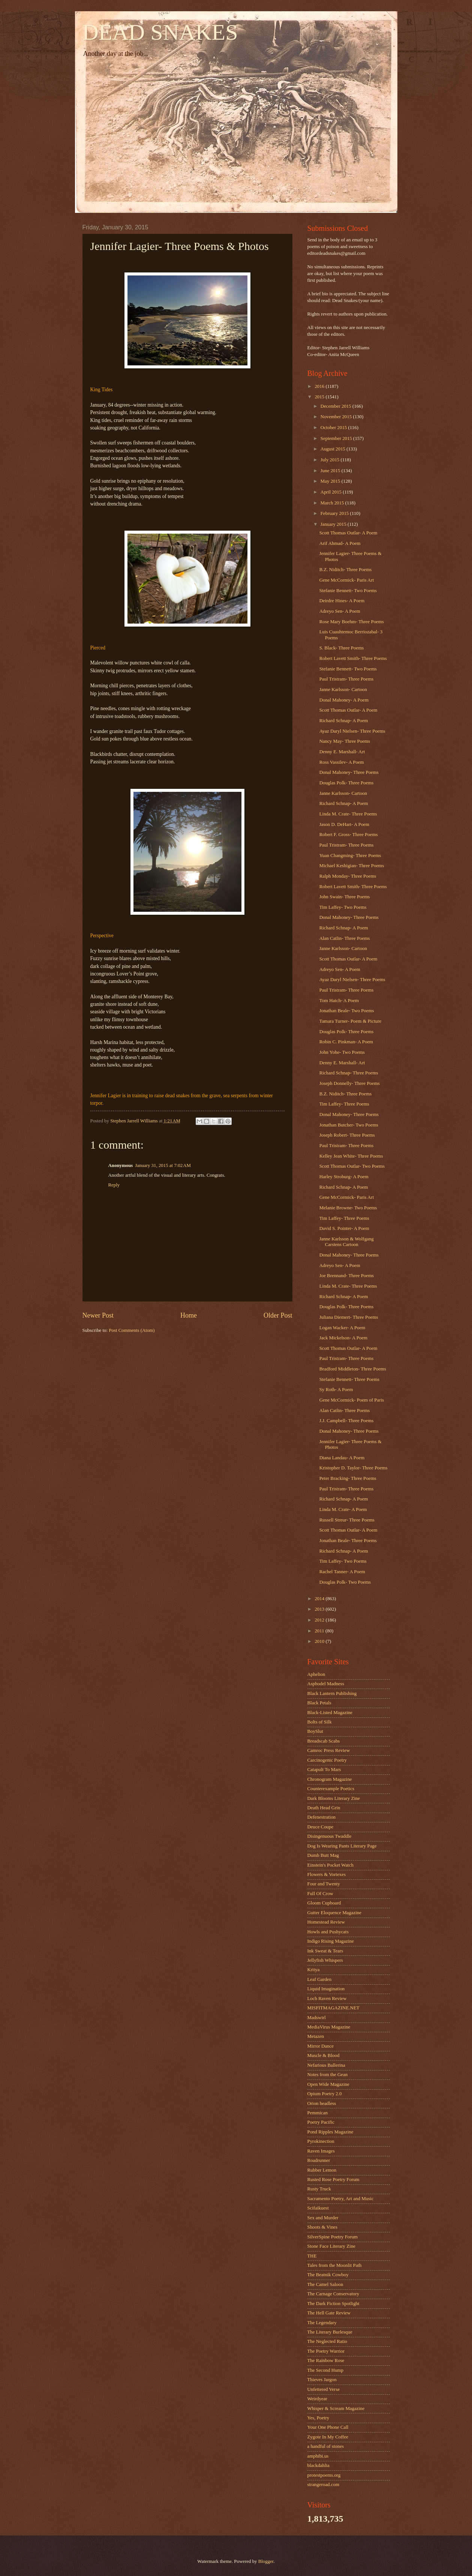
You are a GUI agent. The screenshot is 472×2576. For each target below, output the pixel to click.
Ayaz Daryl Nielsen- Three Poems (352, 731)
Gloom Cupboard (324, 1903)
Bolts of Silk (319, 1722)
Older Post (278, 1315)
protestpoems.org (324, 2475)
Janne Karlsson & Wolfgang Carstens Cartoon (346, 1241)
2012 (320, 1620)
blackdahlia (318, 2465)
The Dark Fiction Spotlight (333, 2303)
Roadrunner (318, 2160)
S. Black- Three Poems (341, 648)
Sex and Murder (323, 2217)
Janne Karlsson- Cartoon (343, 689)
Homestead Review (326, 1922)
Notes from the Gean (327, 2074)
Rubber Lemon (322, 2170)
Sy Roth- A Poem (336, 1389)
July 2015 (331, 459)
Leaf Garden (319, 1979)
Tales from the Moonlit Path (334, 2265)
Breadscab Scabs (323, 1741)
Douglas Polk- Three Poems (346, 782)
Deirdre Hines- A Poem (342, 600)
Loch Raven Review (327, 1998)
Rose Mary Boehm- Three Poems (351, 621)
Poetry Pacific (321, 2122)
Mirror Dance (320, 2046)
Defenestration (321, 1817)
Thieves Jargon (322, 2379)
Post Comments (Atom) (131, 1330)
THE (312, 2256)
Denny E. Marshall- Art (342, 751)
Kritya (313, 1969)
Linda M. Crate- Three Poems (348, 814)
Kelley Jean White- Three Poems (351, 1156)
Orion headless (321, 2103)
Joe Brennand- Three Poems (346, 1275)
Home (188, 1315)
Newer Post (98, 1315)
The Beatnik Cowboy (328, 2274)
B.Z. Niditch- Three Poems (345, 569)
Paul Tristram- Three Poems (346, 679)
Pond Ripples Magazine (330, 2132)
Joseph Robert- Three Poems (347, 1135)
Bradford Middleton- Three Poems (352, 1369)
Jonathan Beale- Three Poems (348, 1540)
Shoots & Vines (322, 2227)
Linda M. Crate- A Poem (343, 1509)
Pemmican (317, 2112)
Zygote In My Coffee (328, 2437)
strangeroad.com (323, 2484)
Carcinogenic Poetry (327, 1760)
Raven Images (321, 2151)
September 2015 (337, 438)
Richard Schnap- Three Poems (348, 1073)
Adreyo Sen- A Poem (339, 611)
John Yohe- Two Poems (342, 1052)
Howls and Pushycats (328, 1931)
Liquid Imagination (326, 1988)
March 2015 (333, 503)
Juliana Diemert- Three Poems (348, 1317)
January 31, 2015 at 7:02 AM (163, 1165)
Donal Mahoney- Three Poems (349, 772)
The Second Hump (325, 2370)
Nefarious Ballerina (326, 2065)
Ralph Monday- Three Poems (347, 876)
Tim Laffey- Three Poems (344, 1104)
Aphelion (316, 1674)
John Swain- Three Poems (344, 896)
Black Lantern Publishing (332, 1693)
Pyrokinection (320, 2141)
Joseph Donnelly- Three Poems (349, 1083)
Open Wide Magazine (328, 2084)
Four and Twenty (323, 1883)
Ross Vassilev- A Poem (341, 762)
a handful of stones (325, 2446)
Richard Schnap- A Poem (343, 720)
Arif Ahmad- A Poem (340, 543)
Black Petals (319, 1702)
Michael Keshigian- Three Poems (351, 865)
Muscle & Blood (323, 2055)
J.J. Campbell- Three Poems (346, 1420)
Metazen (315, 2036)
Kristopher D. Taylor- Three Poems (353, 1468)
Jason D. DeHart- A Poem (344, 824)
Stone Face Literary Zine (331, 2246)
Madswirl (316, 2017)
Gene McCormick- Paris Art (346, 580)
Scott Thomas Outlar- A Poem (348, 533)
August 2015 (333, 449)
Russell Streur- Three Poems (347, 1520)
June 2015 (331, 470)
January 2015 (334, 524)
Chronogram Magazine (329, 1779)
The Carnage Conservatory (333, 2293)
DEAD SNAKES (160, 32)
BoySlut (315, 1731)
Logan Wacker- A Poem (342, 1327)
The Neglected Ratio (327, 2341)
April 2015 (332, 492)
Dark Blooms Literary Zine (333, 1798)
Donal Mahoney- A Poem (344, 700)
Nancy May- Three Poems (344, 741)
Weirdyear (317, 2398)
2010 (320, 1641)
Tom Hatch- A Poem (339, 1000)
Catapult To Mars (324, 1769)
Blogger (266, 2561)
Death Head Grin (323, 1807)
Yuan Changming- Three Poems (350, 855)
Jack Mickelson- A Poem (343, 1337)
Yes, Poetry (318, 2417)
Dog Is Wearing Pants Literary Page (342, 1846)
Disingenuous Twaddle (329, 1836)
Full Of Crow (320, 1893)
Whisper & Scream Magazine (336, 2408)
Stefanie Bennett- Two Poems (348, 590)
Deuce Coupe (320, 1827)
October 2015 (334, 427)
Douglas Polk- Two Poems (345, 1582)
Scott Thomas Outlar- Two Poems (352, 1166)
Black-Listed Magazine (329, 1712)
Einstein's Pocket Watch (330, 1865)
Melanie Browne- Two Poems (348, 1207)
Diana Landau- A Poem (342, 1457)
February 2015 (335, 513)
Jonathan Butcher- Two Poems (348, 1125)
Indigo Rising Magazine (330, 1941)
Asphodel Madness (325, 1683)
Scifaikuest (318, 2208)
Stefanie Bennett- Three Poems (349, 1379)
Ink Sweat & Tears (325, 1951)
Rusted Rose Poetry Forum (333, 2179)
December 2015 (336, 406)
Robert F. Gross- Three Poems (348, 834)
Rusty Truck (319, 2189)
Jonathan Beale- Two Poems (346, 1010)
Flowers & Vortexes (326, 1874)
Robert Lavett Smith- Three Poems (353, 658)
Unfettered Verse (323, 2389)
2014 (320, 1598)
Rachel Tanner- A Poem (342, 1571)
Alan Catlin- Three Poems (344, 938)
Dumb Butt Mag (323, 1855)
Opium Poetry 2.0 (324, 2093)
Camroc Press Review (328, 1750)
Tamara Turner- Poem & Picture (350, 1021)
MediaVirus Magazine (329, 2027)
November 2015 (337, 416)
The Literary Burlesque (329, 2332)
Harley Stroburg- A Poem (344, 1176)
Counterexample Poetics (331, 1788)
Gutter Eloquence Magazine (334, 1912)
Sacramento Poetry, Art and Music (340, 2198)
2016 (320, 386)
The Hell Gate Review (329, 2313)
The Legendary (322, 2322)
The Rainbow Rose (326, 2360)
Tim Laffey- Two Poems (343, 907)
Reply (114, 1185)
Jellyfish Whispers (325, 1960)
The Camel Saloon (325, 2284)
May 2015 (331, 481)
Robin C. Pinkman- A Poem (346, 1041)
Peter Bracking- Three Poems (347, 1478)
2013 (320, 1609)
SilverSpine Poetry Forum (332, 2236)
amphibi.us (318, 2456)
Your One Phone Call (328, 2427)
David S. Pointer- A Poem (344, 1228)
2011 (320, 1631)
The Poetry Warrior (326, 2351)
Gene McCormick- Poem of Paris (351, 1400)
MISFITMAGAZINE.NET (333, 2008)
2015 (320, 396)
